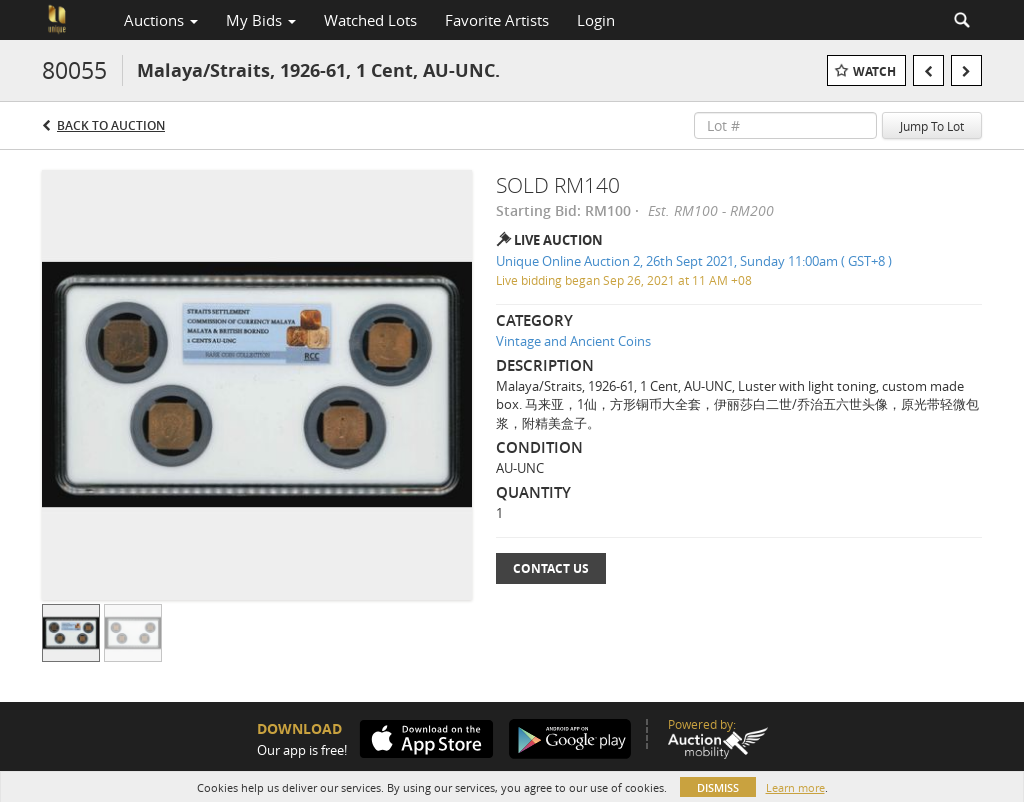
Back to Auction (111, 125)
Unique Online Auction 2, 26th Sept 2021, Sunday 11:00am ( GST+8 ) (694, 261)
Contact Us (551, 568)
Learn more (795, 787)
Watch (874, 71)
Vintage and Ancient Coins (573, 341)
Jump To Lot (932, 126)
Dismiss (718, 787)
